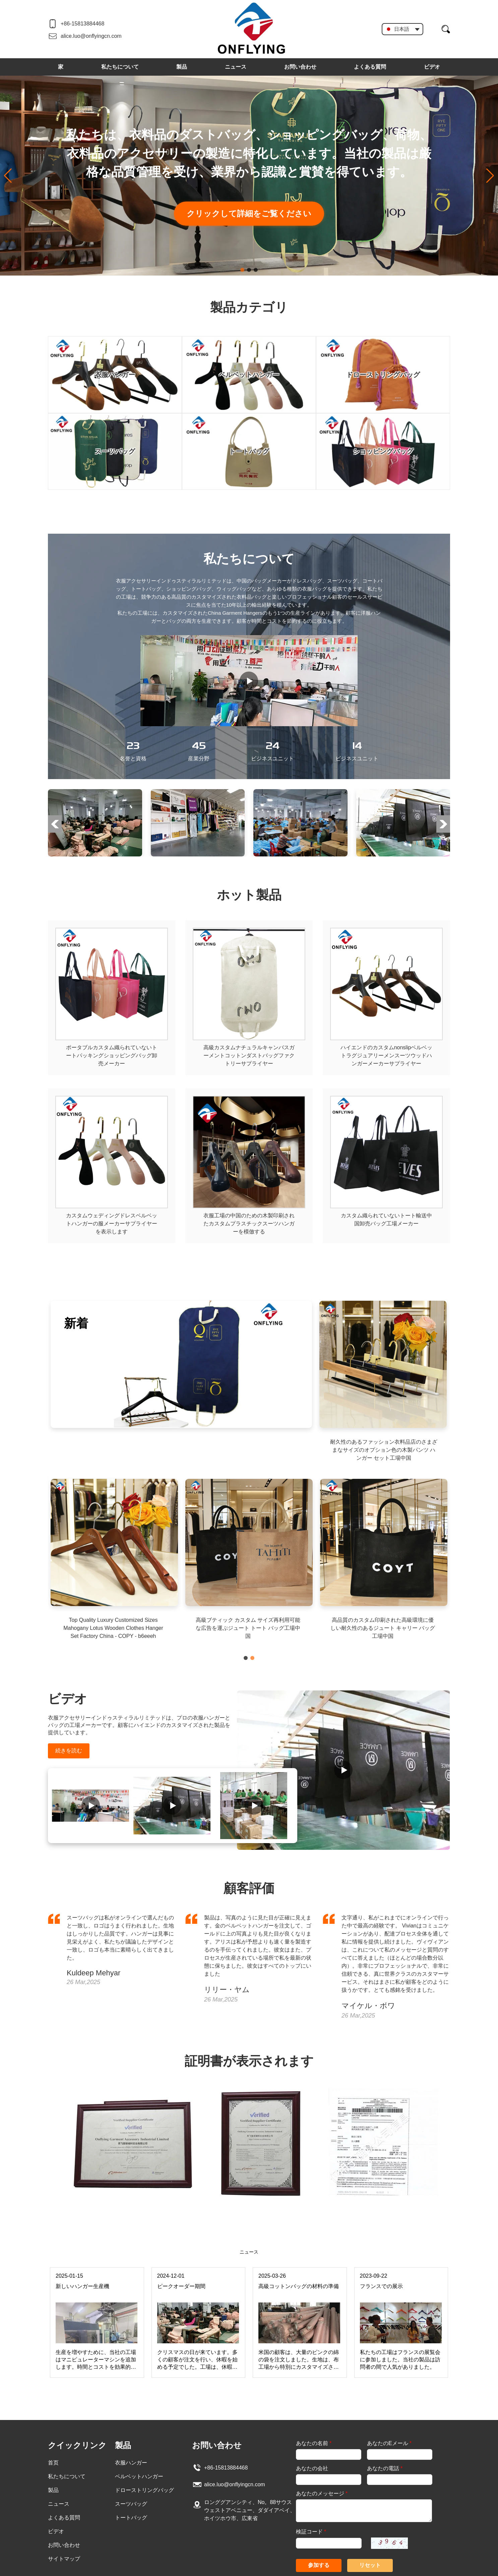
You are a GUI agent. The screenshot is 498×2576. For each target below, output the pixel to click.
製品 (181, 67)
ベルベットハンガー (139, 2476)
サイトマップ (64, 2559)
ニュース (235, 67)
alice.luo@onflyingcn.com (91, 36)
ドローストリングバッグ (144, 2490)
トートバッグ (131, 2517)
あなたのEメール (389, 2443)
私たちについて (120, 67)
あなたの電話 (384, 2468)
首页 (53, 2463)
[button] (242, 270)
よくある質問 (370, 67)
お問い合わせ (300, 67)
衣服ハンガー (131, 2463)
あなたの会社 (312, 2468)
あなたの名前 (313, 2443)
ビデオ (432, 67)
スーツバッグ (131, 2504)
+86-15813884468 (82, 23)
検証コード (311, 2531)
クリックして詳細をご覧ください (249, 213)
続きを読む (68, 1750)
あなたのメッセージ (322, 2493)
